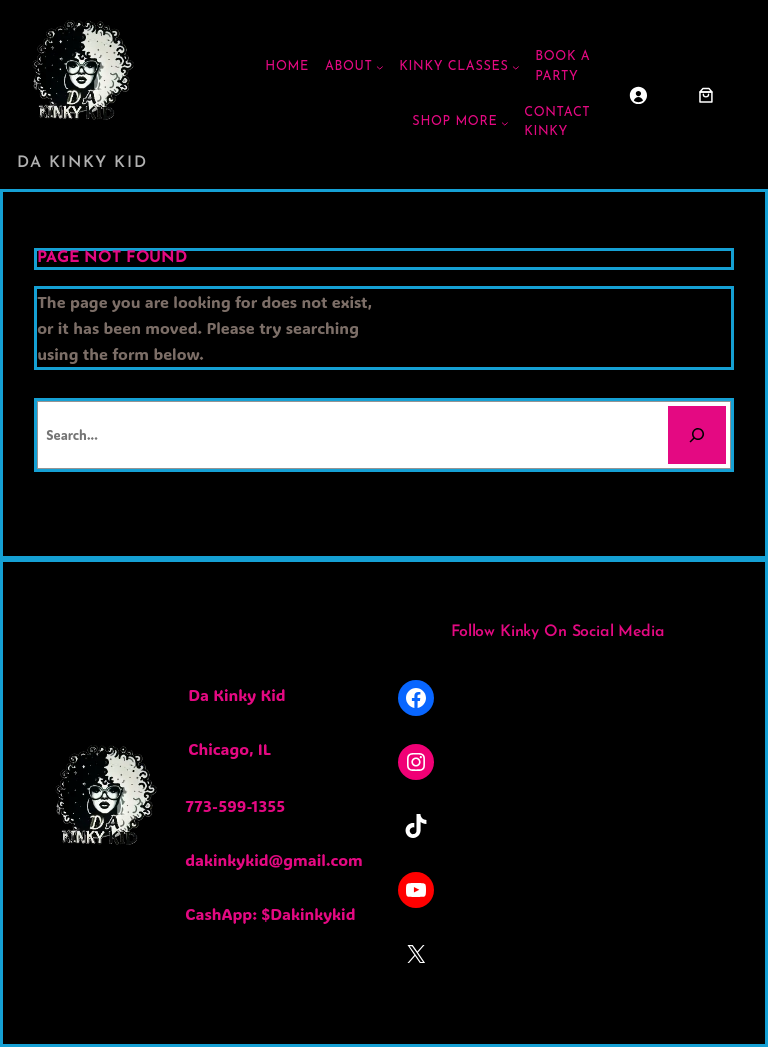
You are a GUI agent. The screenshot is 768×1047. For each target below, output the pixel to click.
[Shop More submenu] (505, 123)
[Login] (638, 95)
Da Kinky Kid (82, 163)
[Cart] (706, 95)
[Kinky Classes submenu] (516, 67)
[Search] (697, 435)
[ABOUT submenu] (380, 67)
